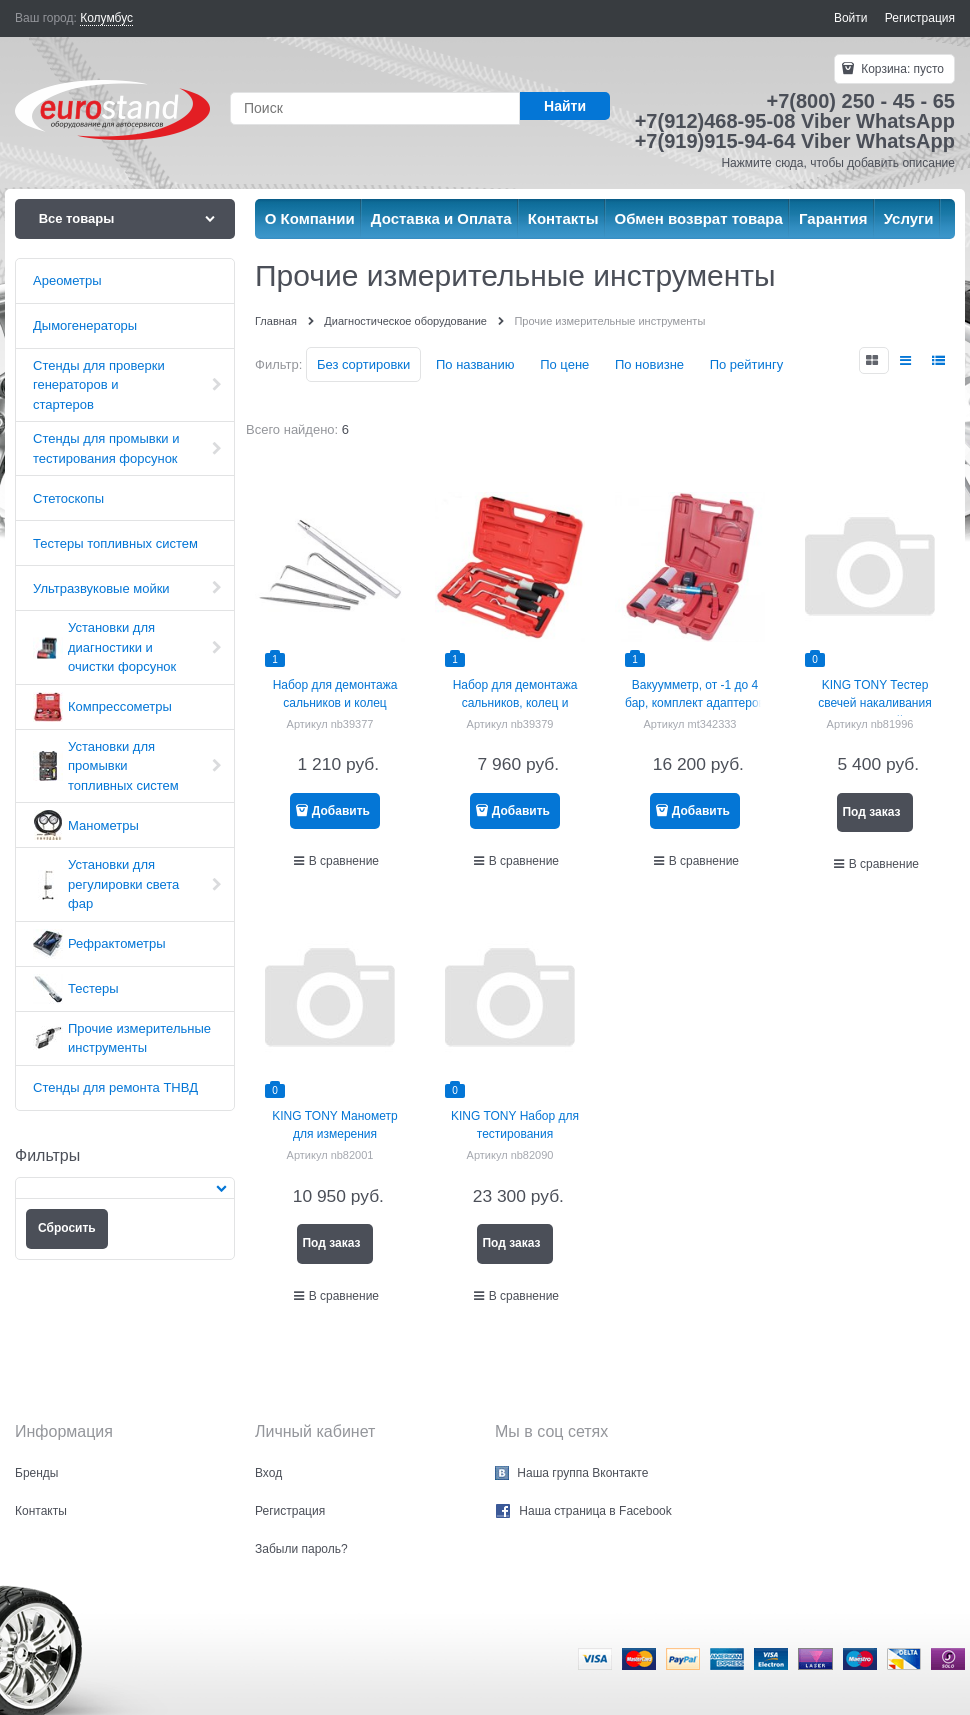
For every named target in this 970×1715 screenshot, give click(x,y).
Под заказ (871, 812)
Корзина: (901, 69)
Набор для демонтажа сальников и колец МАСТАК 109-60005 (335, 703)
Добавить (341, 811)
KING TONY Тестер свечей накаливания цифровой (874, 703)
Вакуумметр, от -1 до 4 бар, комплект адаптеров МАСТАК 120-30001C (695, 703)
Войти (851, 18)
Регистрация (920, 18)
